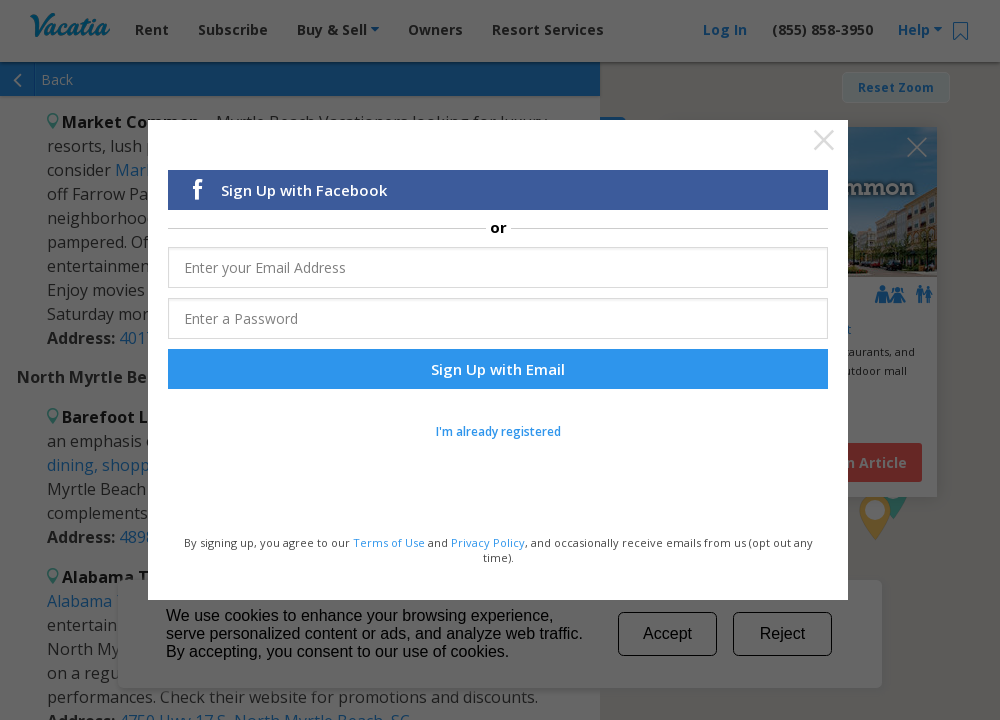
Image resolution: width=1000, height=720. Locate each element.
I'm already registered (498, 432)
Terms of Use (389, 542)
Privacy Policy (488, 542)
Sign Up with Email (498, 370)
